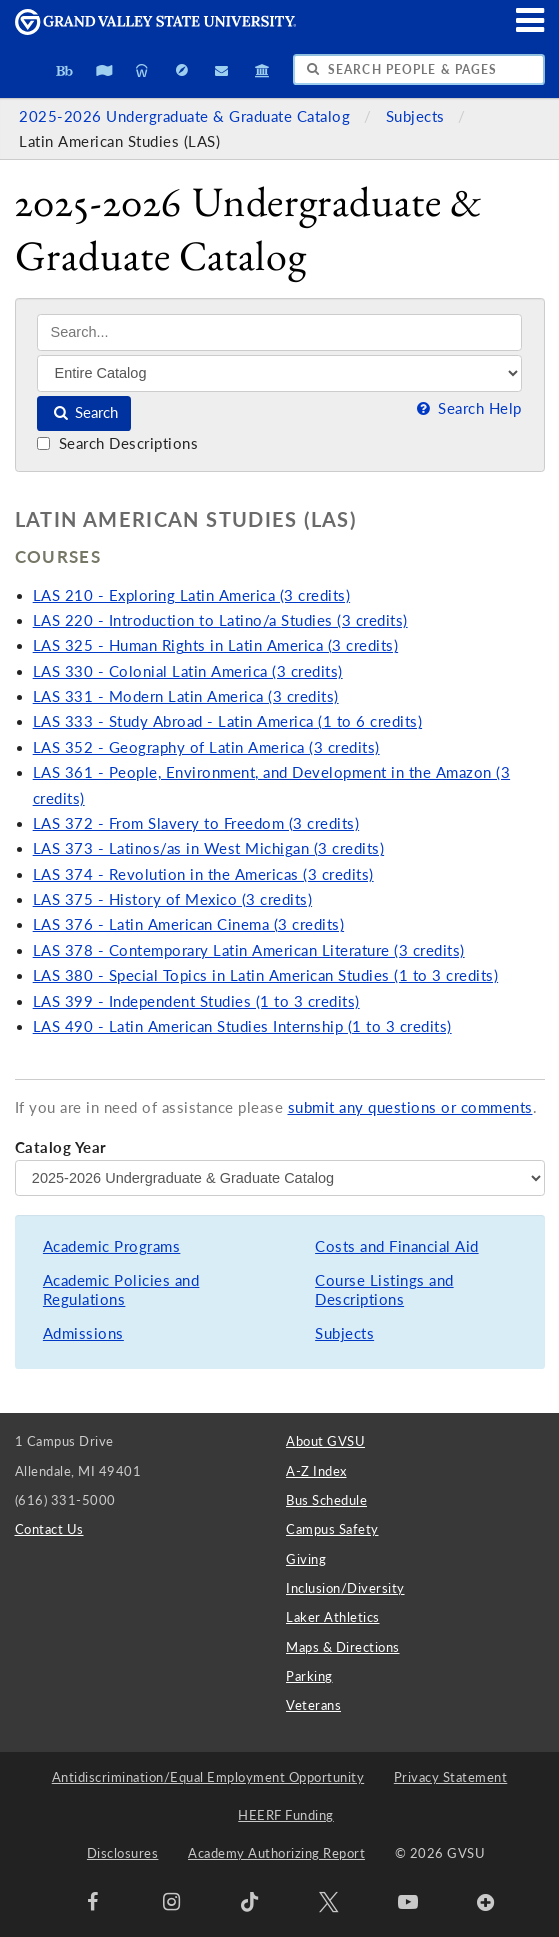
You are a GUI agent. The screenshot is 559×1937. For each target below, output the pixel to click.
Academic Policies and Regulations (121, 1290)
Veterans (313, 1705)
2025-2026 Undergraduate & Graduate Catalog (187, 116)
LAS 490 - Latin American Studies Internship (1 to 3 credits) (242, 1026)
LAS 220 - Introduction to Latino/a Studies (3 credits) (220, 620)
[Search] (279, 332)
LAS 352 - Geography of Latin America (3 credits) (206, 747)
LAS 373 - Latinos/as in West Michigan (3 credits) (209, 848)
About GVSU (325, 1441)
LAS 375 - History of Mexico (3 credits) (173, 899)
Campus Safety (332, 1529)
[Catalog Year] (280, 1178)
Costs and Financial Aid (397, 1246)
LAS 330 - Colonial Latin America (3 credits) (188, 671)
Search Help (467, 408)
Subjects (418, 116)
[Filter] (279, 373)
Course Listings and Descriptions (384, 1290)
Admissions (83, 1333)
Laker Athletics (333, 1617)
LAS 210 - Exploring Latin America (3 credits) (192, 595)
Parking (309, 1676)
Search (84, 412)
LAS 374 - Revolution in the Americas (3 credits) (203, 874)
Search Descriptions (117, 443)
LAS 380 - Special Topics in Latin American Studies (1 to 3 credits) (266, 975)
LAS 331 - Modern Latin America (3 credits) (186, 696)
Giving (306, 1559)
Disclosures (123, 1853)
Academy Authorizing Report (276, 1853)
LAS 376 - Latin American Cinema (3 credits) (189, 924)
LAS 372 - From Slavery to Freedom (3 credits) (196, 823)
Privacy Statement (451, 1777)
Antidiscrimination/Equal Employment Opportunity (208, 1777)
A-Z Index (316, 1471)
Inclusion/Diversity (345, 1588)
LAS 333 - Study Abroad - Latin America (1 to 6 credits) (228, 721)
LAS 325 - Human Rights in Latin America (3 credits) (216, 645)
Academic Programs (112, 1246)
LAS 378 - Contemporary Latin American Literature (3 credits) (249, 950)
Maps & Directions (343, 1647)
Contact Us (49, 1529)
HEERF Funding (286, 1815)
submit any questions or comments (410, 1107)
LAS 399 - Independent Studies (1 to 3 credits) (196, 1001)
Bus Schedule (326, 1500)
